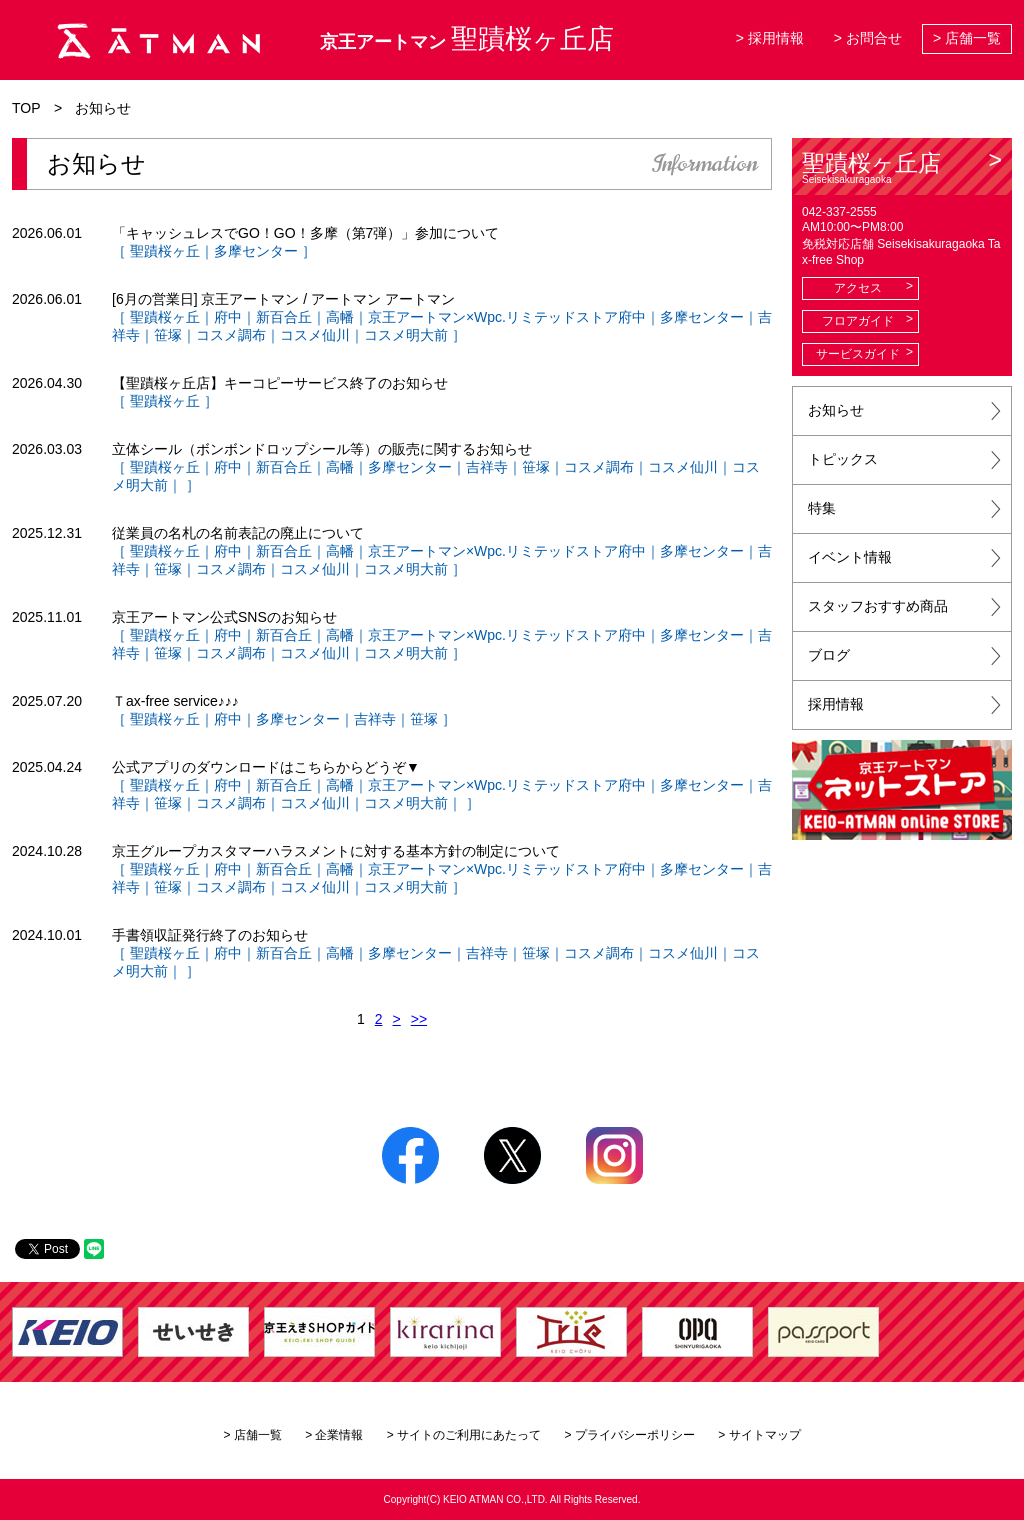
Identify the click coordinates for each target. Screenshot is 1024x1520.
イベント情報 (850, 557)
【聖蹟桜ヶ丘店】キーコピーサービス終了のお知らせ (280, 383)
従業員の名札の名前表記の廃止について (238, 533)
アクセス (858, 288)
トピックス (843, 459)
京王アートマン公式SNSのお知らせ (224, 617)
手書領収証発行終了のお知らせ (210, 935)
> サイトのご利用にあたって (464, 1435)
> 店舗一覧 (967, 38)
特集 (822, 508)
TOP (26, 108)
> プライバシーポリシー (630, 1435)
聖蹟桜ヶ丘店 (902, 167)
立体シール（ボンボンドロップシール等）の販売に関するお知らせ (322, 449)
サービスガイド (858, 354)
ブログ (829, 655)
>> (419, 1019)
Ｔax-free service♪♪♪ (175, 701)
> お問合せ (868, 38)
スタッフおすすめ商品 (878, 606)
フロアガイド (858, 321)
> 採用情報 (770, 38)
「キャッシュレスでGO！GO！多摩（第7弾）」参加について (305, 233)
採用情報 (836, 704)
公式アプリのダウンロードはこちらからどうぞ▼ (266, 767)
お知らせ (836, 410)
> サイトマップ (759, 1435)
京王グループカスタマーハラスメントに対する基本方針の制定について (336, 851)
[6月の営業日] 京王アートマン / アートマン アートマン (283, 299)
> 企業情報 (334, 1435)
